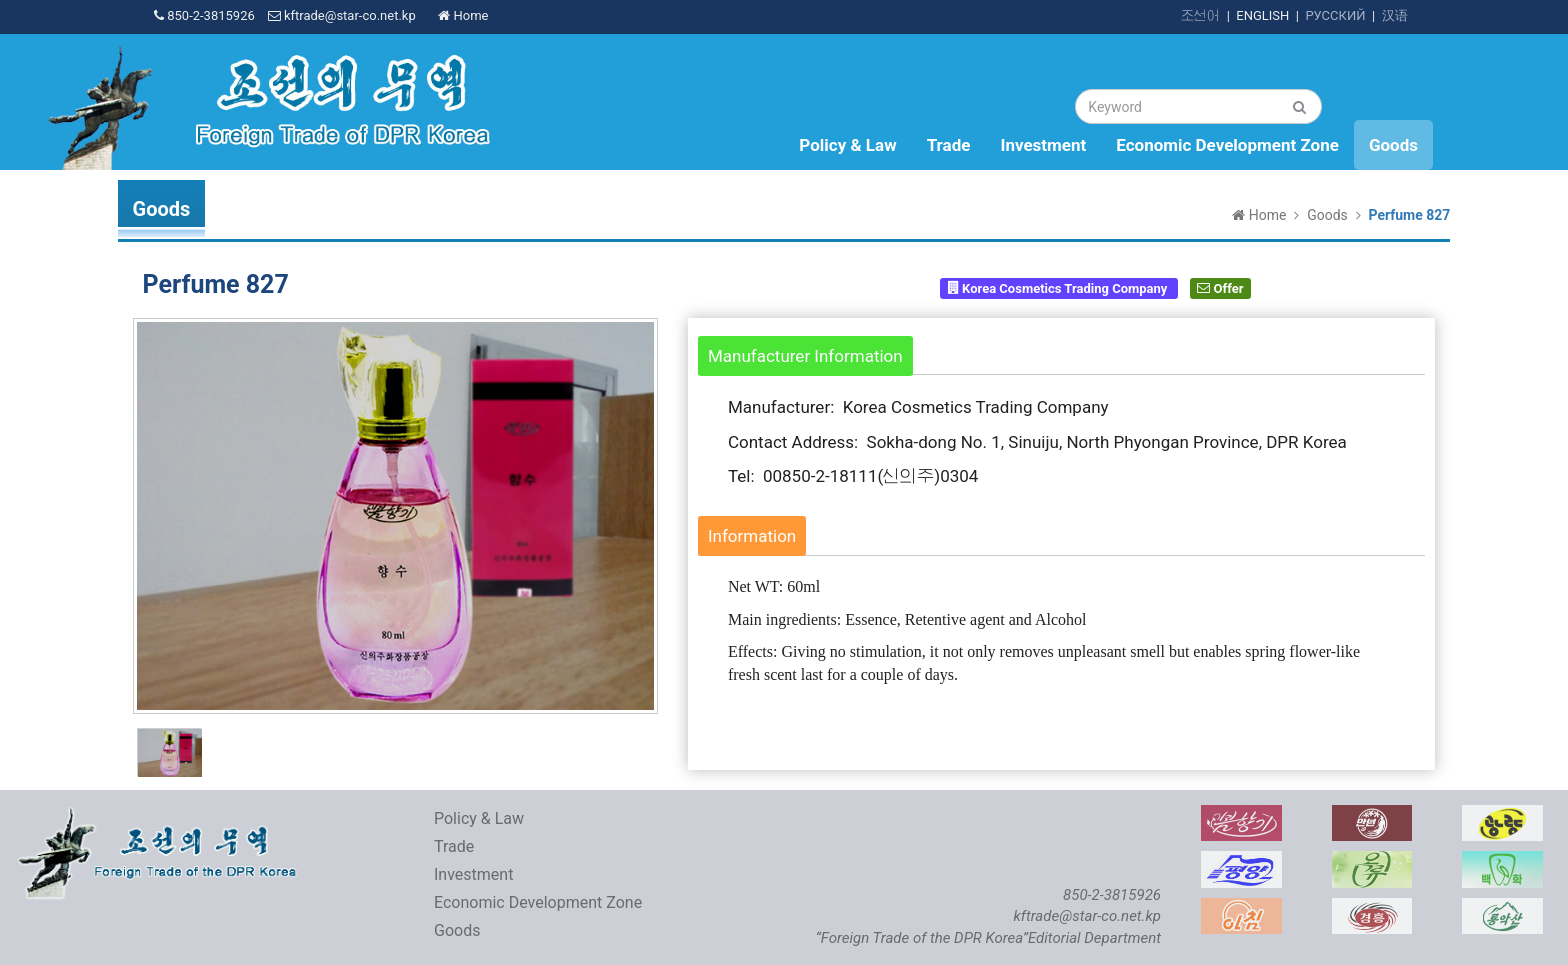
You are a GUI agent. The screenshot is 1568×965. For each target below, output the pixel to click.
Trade (949, 145)
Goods (1393, 145)
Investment (1043, 145)
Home (463, 15)
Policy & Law (847, 145)
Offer (1220, 287)
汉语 (1395, 15)
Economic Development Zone (1227, 145)
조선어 (1200, 15)
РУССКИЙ (1335, 15)
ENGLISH (1262, 15)
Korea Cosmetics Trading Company (1059, 287)
